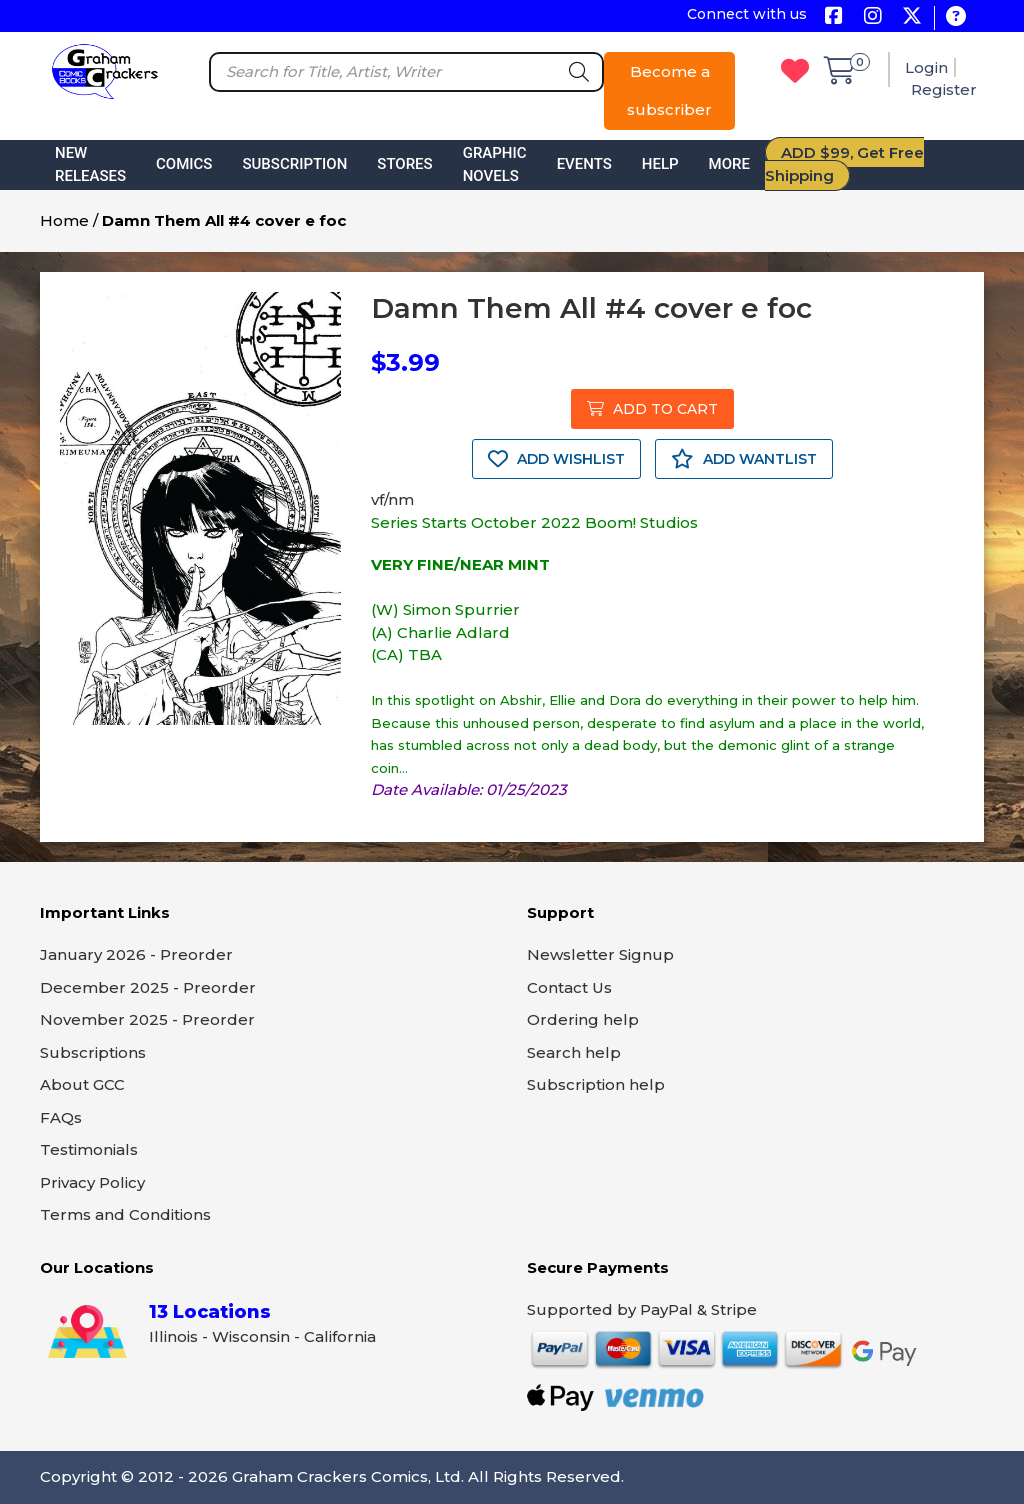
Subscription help (596, 1084)
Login (926, 67)
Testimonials (89, 1149)
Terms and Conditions (125, 1214)
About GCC (82, 1084)
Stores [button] (404, 164)
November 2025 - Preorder (147, 1019)
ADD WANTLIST (744, 459)
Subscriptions (93, 1052)
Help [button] (660, 164)
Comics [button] (184, 164)
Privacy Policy (92, 1182)
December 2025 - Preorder (148, 987)
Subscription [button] (294, 164)
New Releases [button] (90, 164)
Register (944, 89)
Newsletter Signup (600, 954)
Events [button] (584, 164)
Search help (574, 1052)
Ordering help (583, 1019)
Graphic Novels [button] (495, 164)
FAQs (61, 1117)
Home (64, 220)
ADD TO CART (652, 409)
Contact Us (569, 987)
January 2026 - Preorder (136, 954)
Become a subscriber (669, 90)
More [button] (729, 164)
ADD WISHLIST (556, 459)
